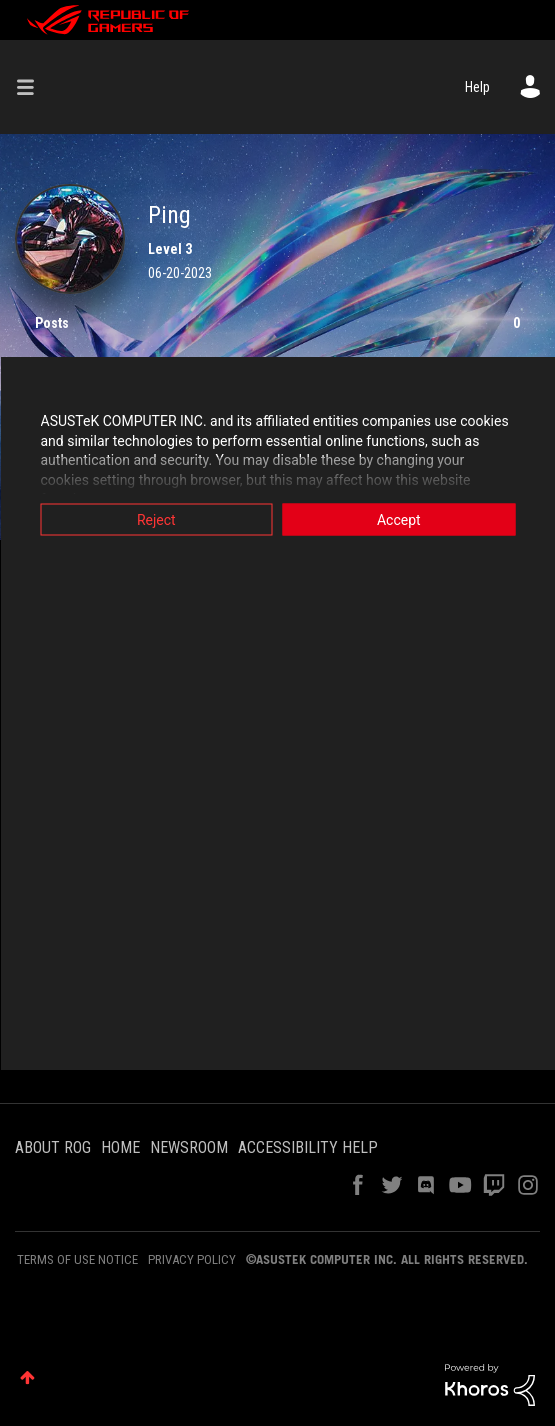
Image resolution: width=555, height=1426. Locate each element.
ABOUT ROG (53, 1147)
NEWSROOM (189, 1147)
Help (477, 87)
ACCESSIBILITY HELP (308, 1147)
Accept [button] (399, 520)
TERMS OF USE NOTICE (77, 1259)
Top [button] (27, 1377)
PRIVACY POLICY (192, 1259)
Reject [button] (156, 520)
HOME (120, 1147)
